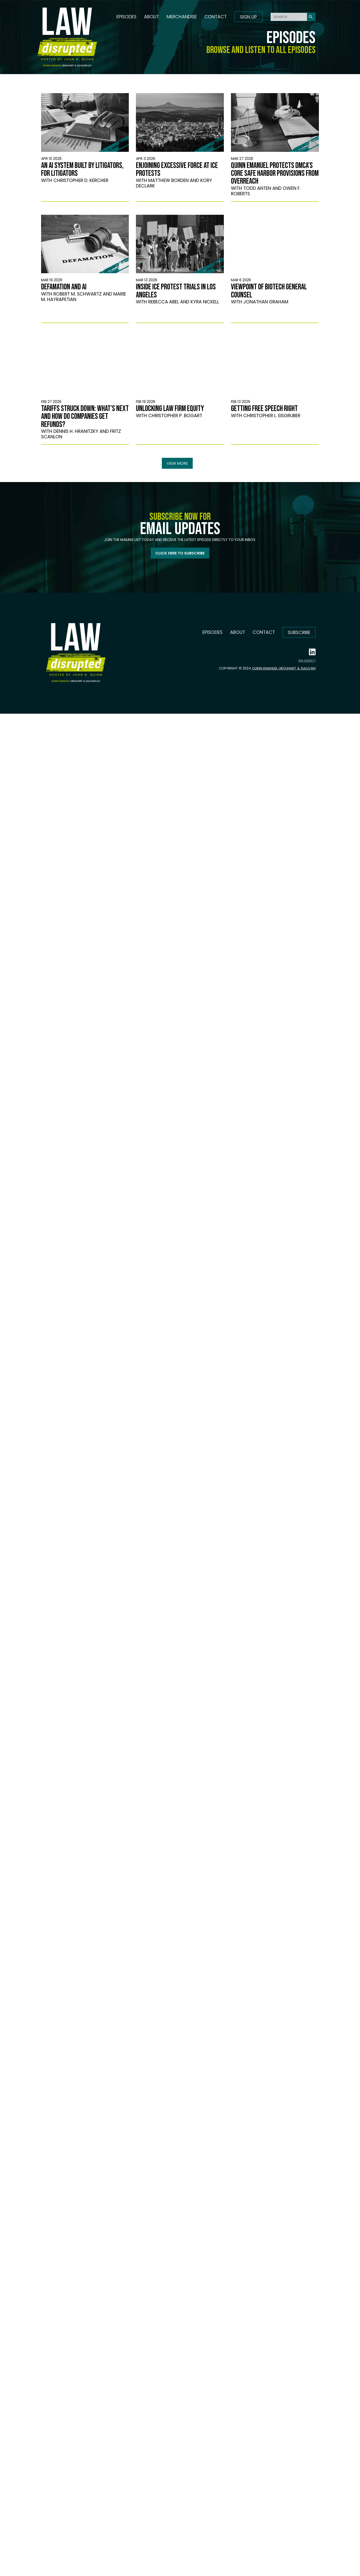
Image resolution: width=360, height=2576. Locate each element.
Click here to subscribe (180, 553)
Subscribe (299, 632)
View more (177, 463)
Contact (215, 16)
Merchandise (182, 16)
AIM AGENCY (307, 661)
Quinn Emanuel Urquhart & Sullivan (284, 668)
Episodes (126, 16)
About (151, 16)
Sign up (248, 17)
